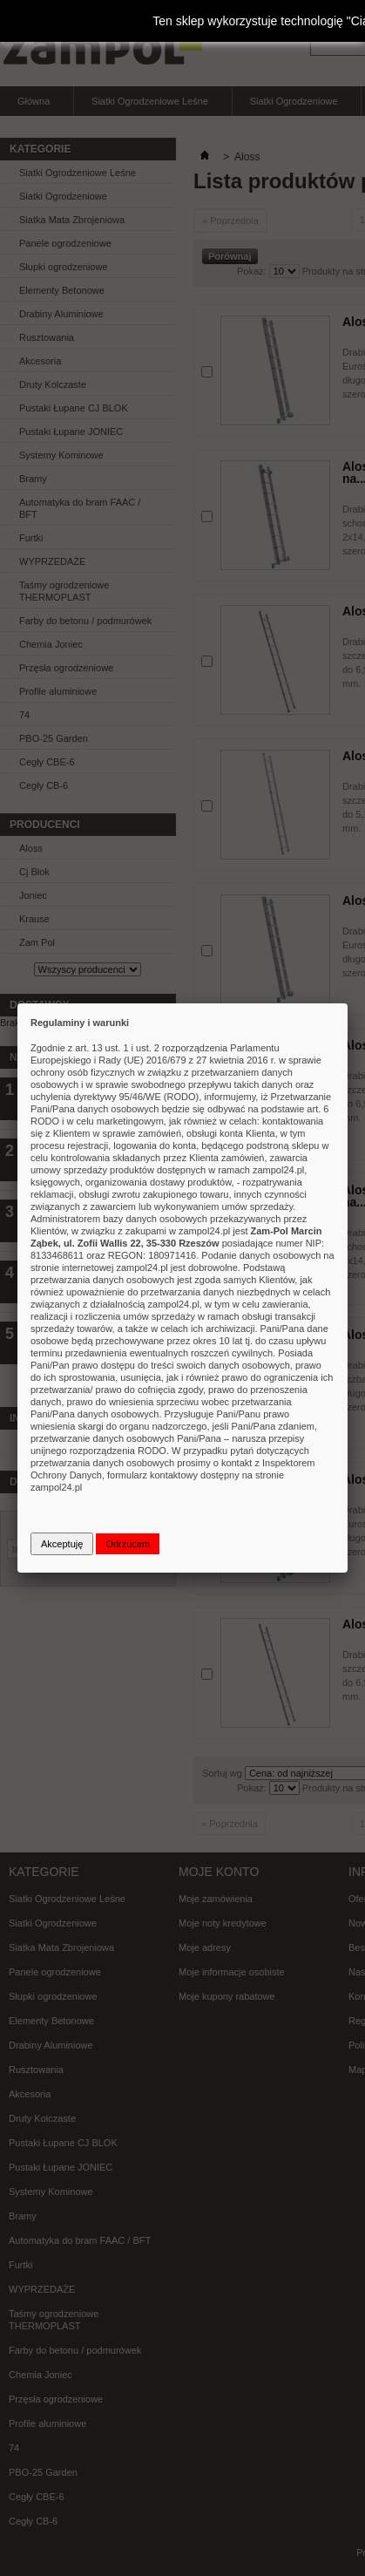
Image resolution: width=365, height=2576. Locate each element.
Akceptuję (62, 1544)
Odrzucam (127, 1544)
